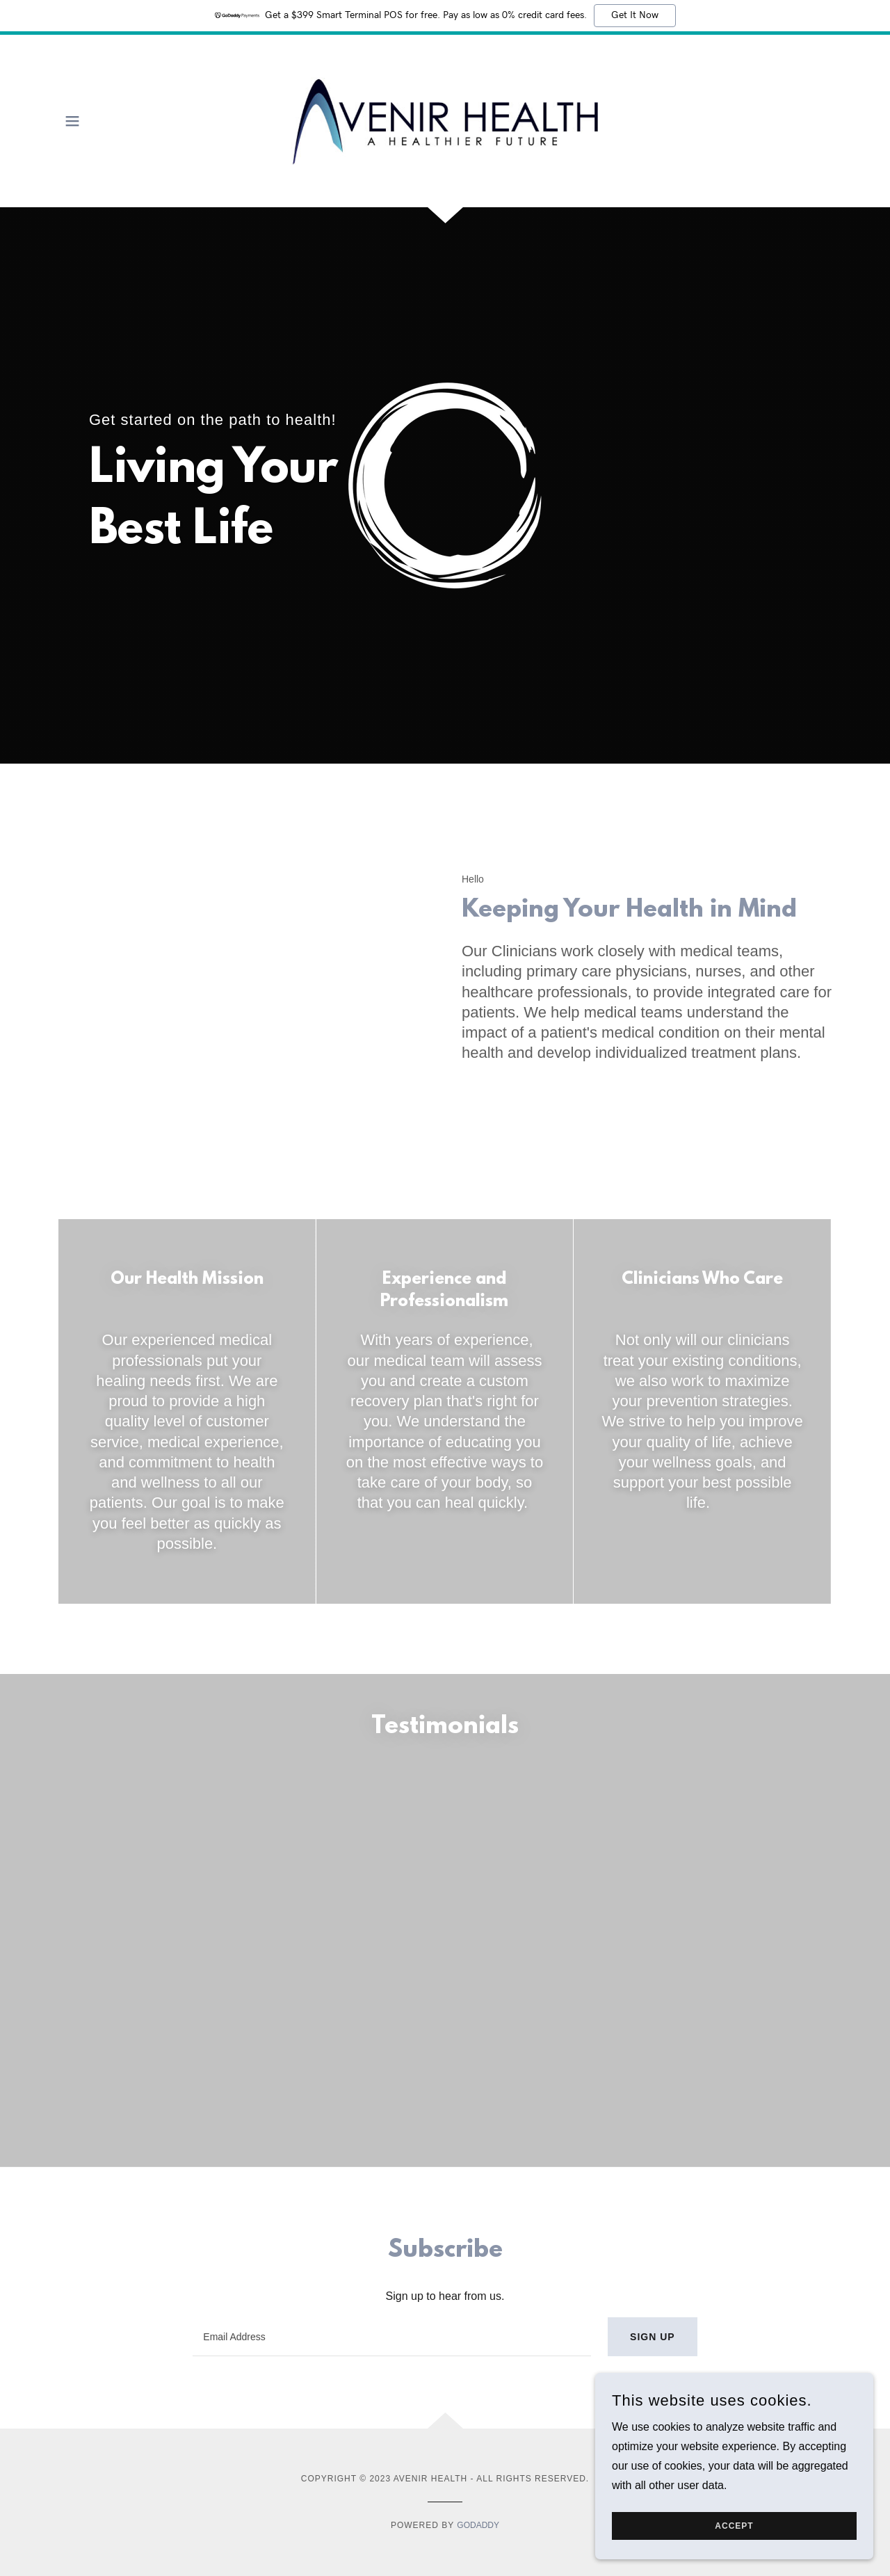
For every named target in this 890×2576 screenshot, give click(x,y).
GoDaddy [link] (478, 2214)
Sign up (652, 2025)
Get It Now (634, 15)
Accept (734, 2526)
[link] (445, 120)
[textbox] (392, 2025)
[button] (72, 121)
